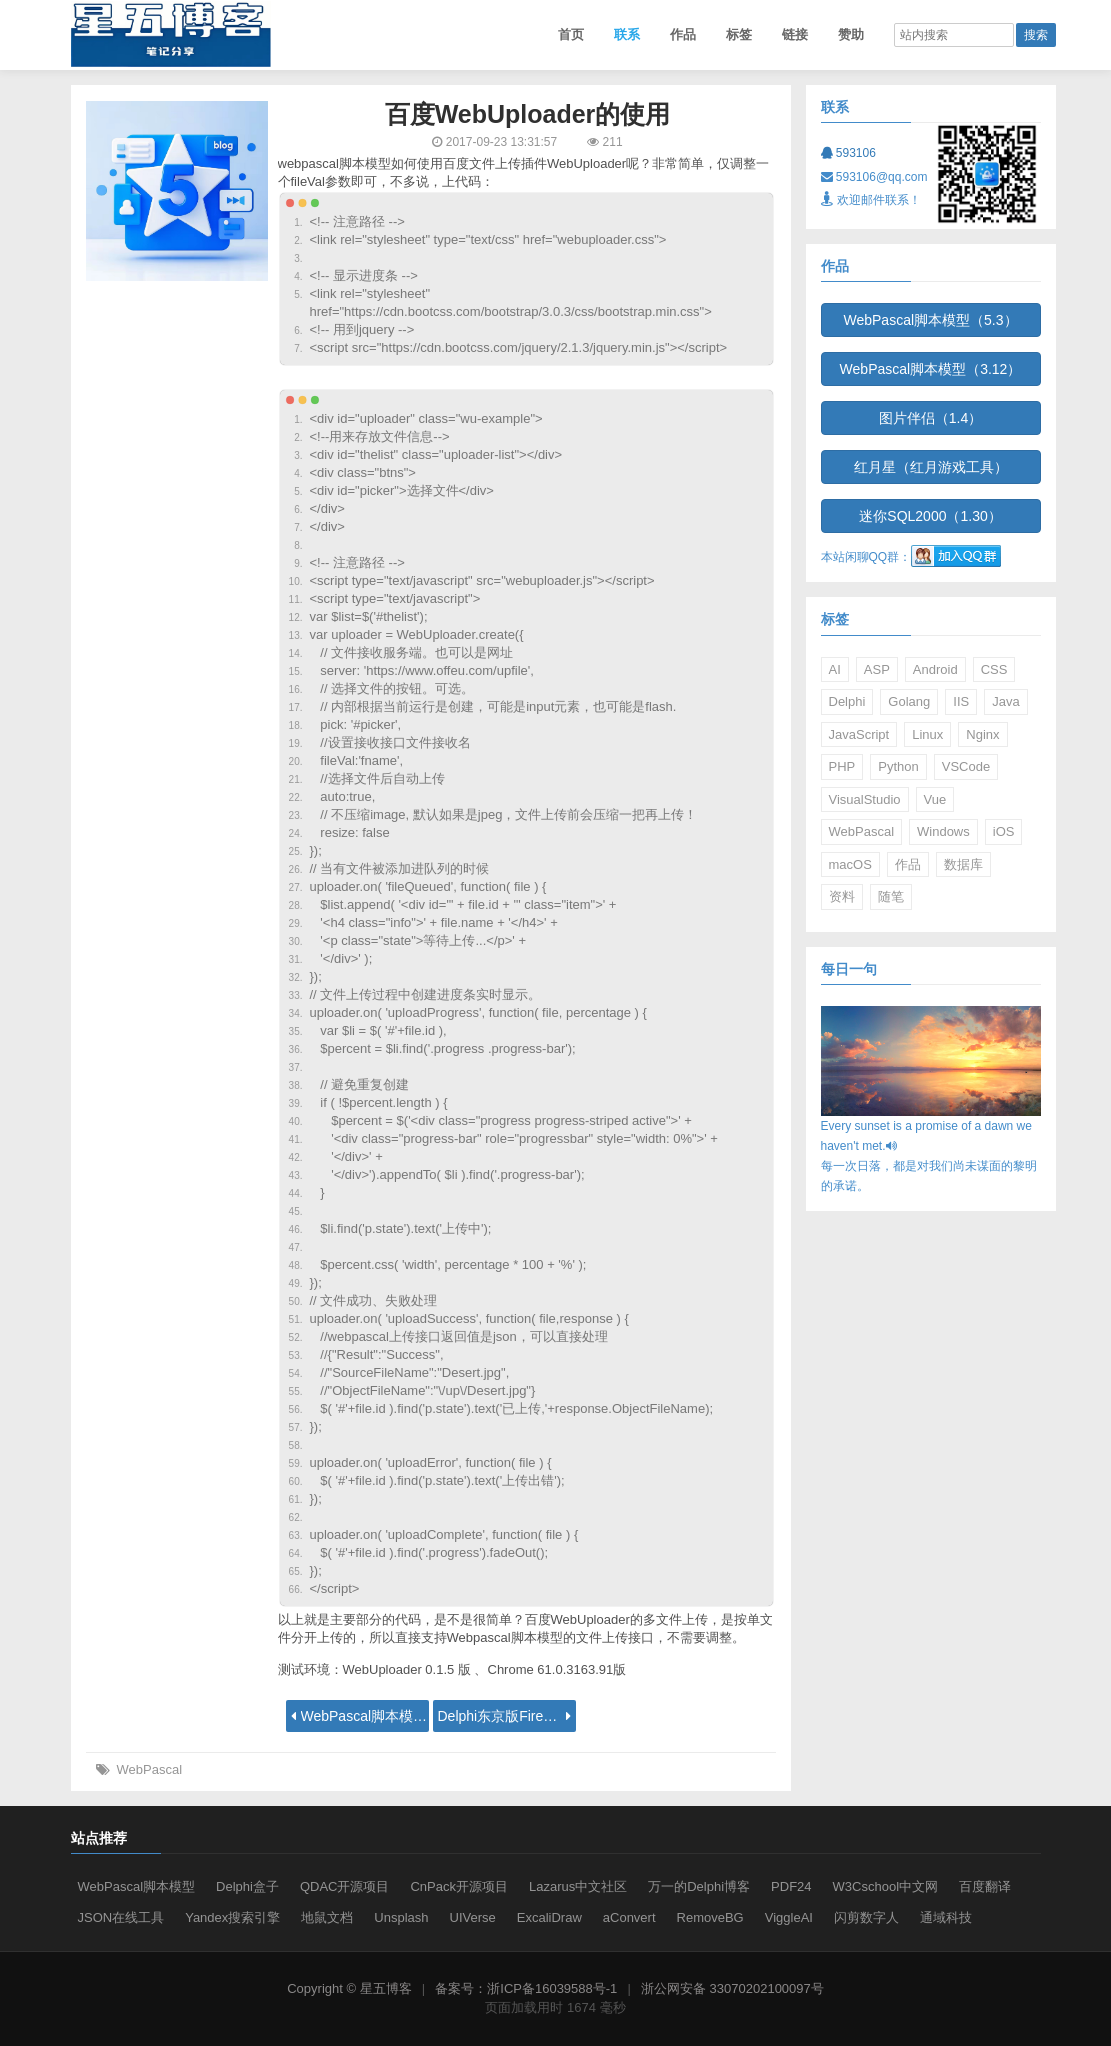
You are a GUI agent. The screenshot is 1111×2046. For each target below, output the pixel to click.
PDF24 (791, 1886)
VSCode (966, 766)
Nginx (982, 734)
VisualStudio (865, 799)
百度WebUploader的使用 (528, 114)
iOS (1004, 831)
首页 (571, 34)
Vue (935, 799)
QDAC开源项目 (345, 1886)
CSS (994, 669)
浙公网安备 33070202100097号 (732, 1988)
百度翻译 (985, 1886)
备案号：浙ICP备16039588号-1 (526, 1988)
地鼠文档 (327, 1917)
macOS (850, 864)
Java (1005, 701)
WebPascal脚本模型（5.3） (930, 320)
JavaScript (859, 734)
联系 (627, 34)
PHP (842, 766)
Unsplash (401, 1917)
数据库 (963, 864)
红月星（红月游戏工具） (931, 467)
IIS (961, 701)
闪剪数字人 (866, 1917)
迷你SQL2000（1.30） (930, 516)
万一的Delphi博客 (699, 1886)
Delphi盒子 (247, 1886)
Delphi (847, 701)
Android (935, 669)
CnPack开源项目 (459, 1886)
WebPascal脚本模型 (137, 1886)
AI (835, 669)
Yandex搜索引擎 (232, 1917)
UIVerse (473, 1917)
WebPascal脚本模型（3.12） (931, 369)
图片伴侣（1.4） (930, 418)
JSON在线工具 (121, 1917)
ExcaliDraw (549, 1917)
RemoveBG (710, 1917)
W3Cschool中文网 (885, 1886)
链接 (795, 34)
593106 (848, 153)
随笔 (891, 896)
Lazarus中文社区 (578, 1886)
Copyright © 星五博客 (349, 1988)
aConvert (629, 1917)
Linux (927, 734)
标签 (739, 34)
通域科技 (946, 1917)
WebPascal (150, 1769)
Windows (943, 831)
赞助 (851, 34)
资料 (842, 896)
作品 (683, 34)
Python (898, 766)
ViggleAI (789, 1917)
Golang (909, 701)
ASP (877, 669)
